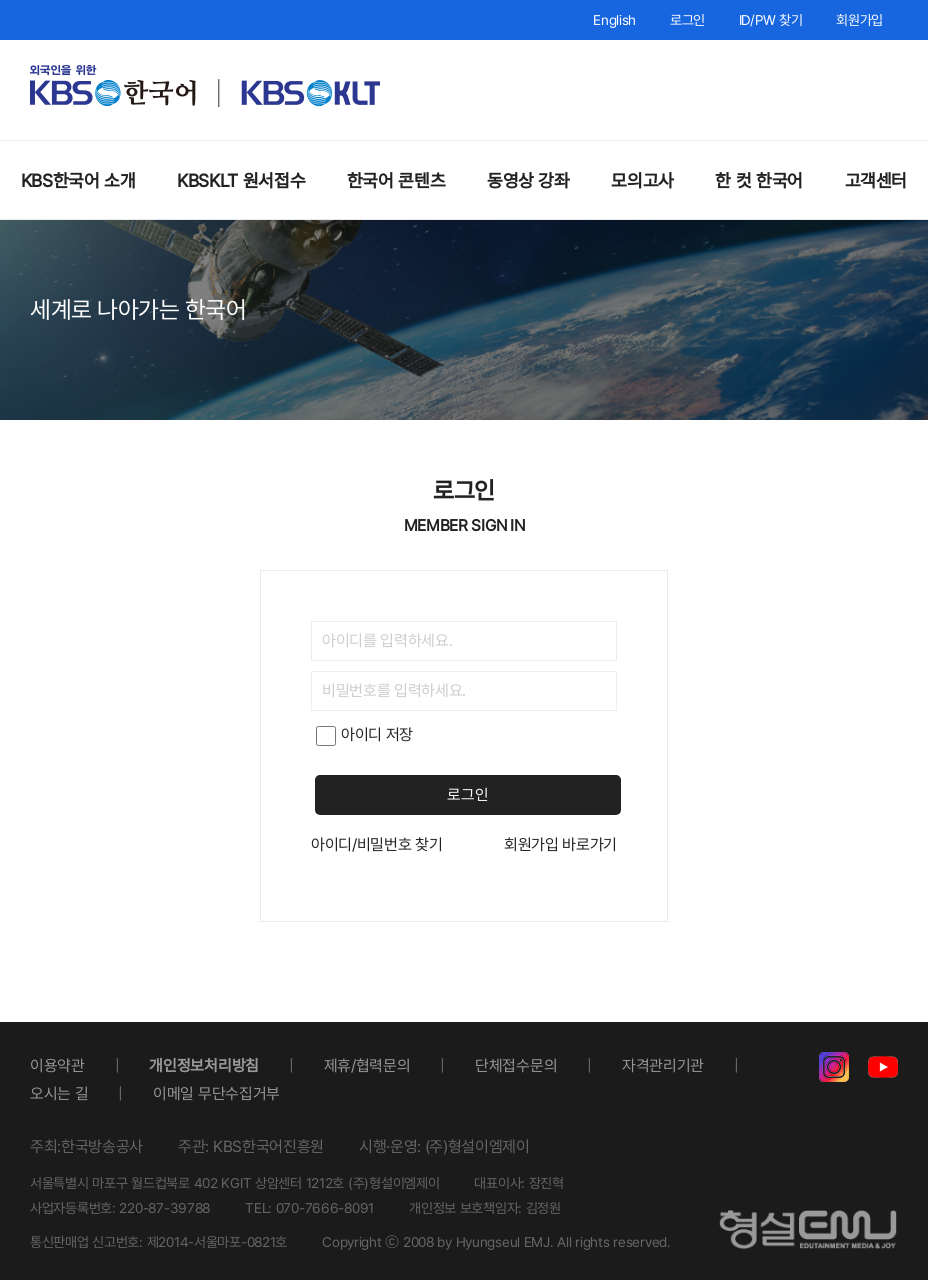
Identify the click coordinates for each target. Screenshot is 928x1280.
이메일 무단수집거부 (216, 1093)
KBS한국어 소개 (78, 180)
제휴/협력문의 (367, 1065)
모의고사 (642, 180)
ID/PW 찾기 (771, 20)
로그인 (687, 20)
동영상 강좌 (528, 180)
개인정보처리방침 (203, 1065)
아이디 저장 (364, 734)
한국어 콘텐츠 (396, 180)
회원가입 (859, 20)
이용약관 (57, 1065)
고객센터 (876, 180)
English (614, 20)
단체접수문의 (516, 1065)
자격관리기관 (663, 1065)
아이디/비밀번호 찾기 (376, 844)
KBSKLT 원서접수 (241, 180)
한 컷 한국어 (758, 180)
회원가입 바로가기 (560, 844)
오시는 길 (59, 1093)
